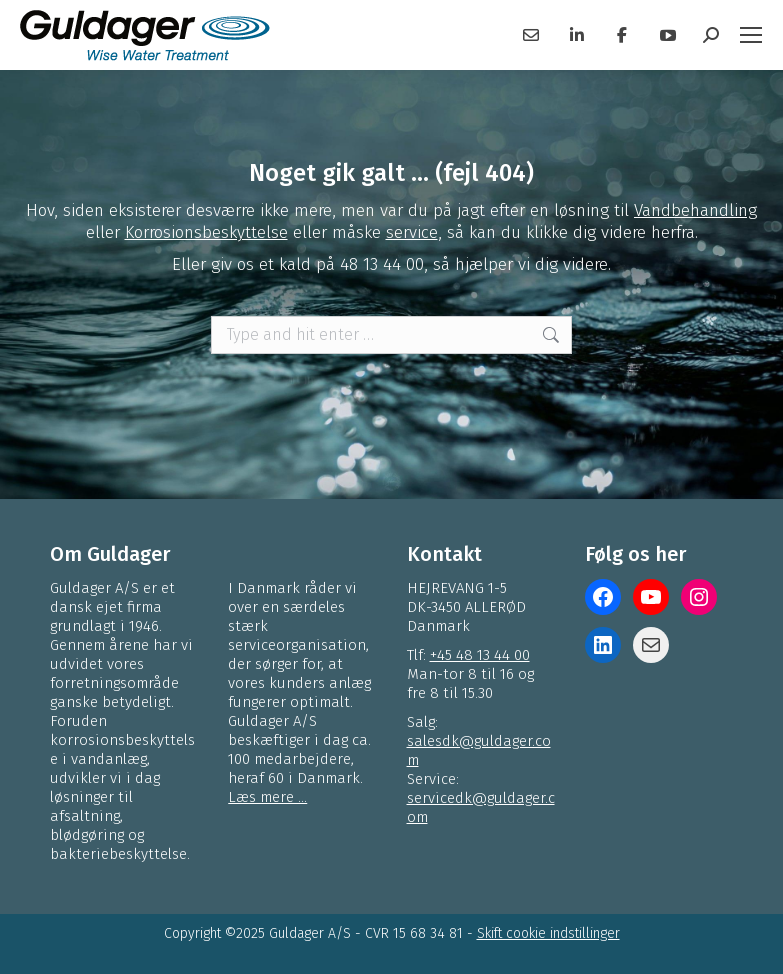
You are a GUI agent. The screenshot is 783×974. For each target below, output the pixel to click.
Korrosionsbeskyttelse (206, 232)
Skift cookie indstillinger (548, 933)
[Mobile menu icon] (751, 35)
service (412, 232)
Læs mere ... (267, 797)
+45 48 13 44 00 (480, 655)
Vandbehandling (695, 210)
